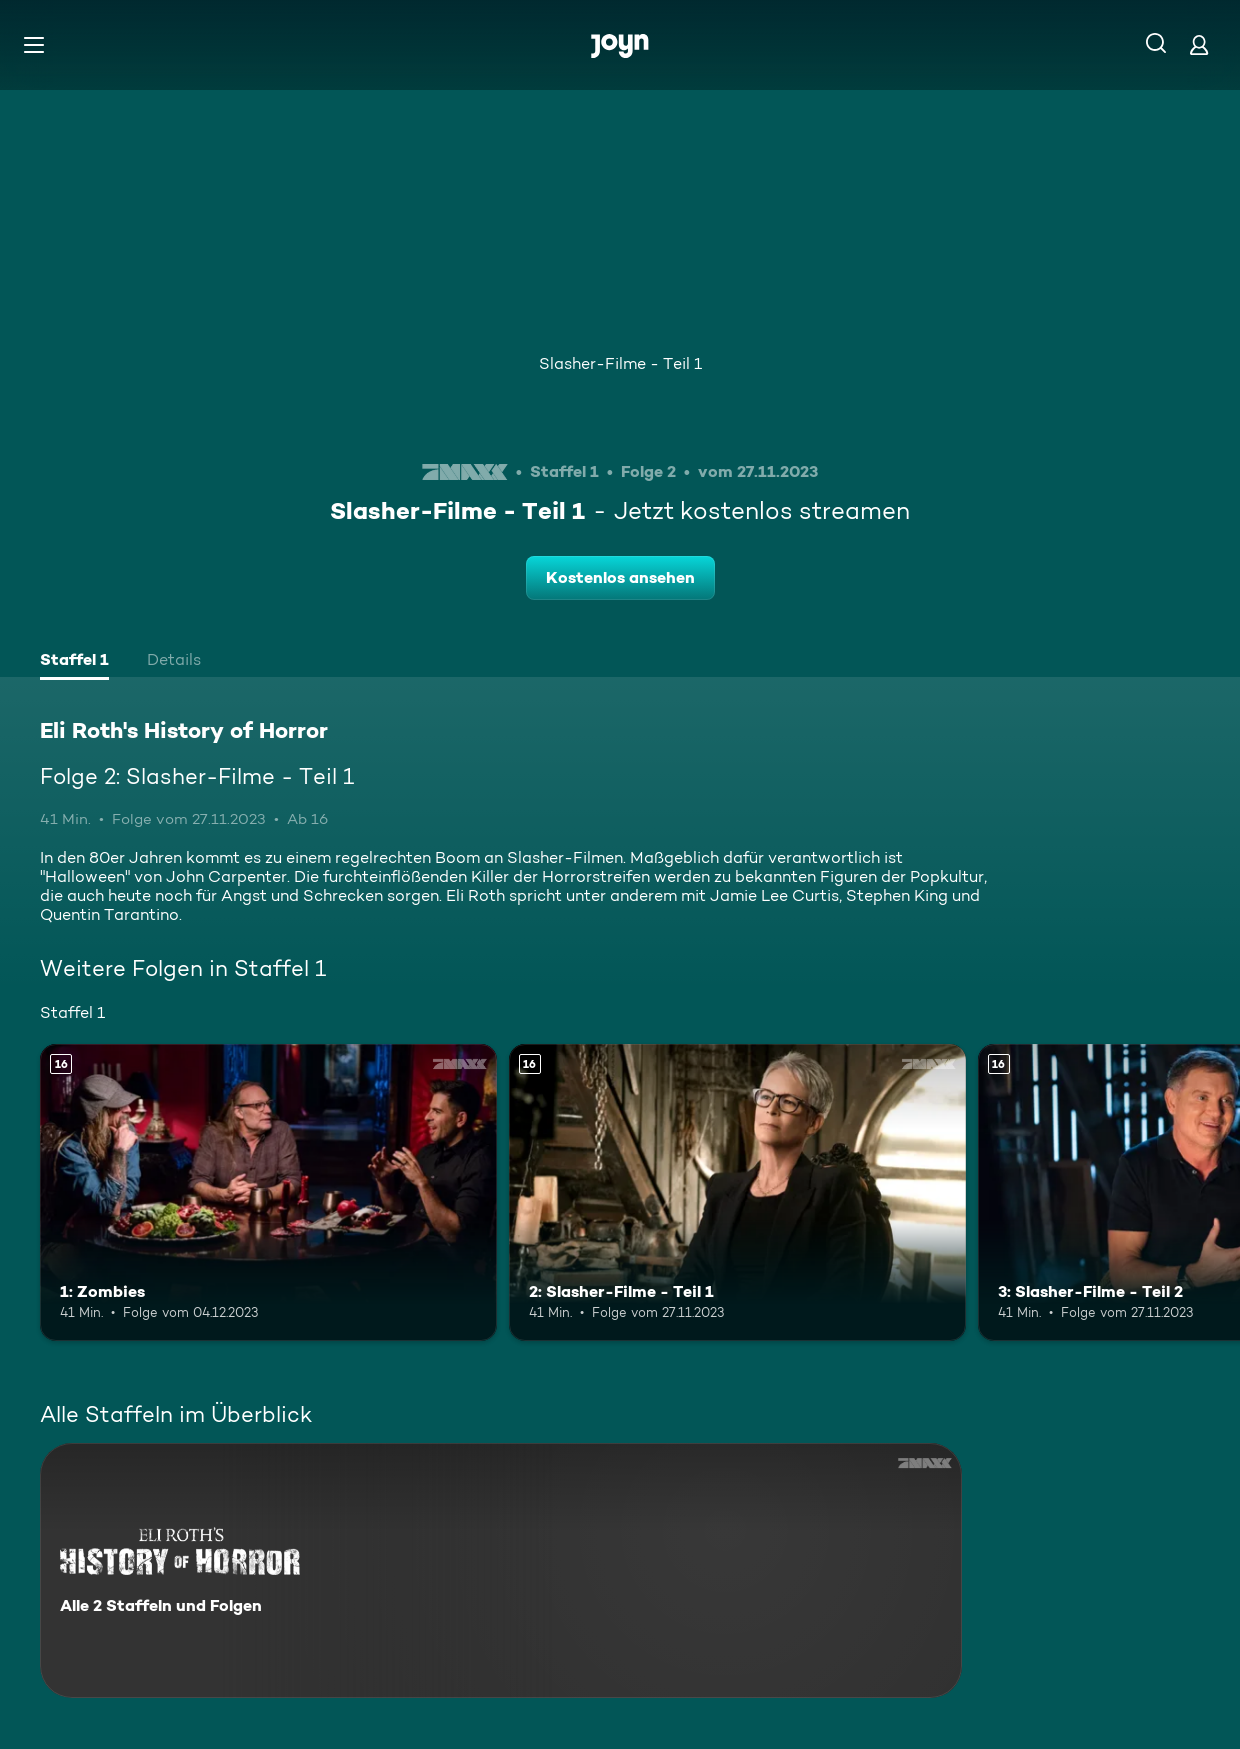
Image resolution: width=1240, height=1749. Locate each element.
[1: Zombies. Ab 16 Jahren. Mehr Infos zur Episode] (268, 1192)
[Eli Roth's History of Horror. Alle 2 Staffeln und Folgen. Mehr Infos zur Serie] (501, 1570)
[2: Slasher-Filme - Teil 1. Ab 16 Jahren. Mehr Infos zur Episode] (737, 1192)
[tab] (74, 662)
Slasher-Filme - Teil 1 (620, 363)
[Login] (1199, 44)
